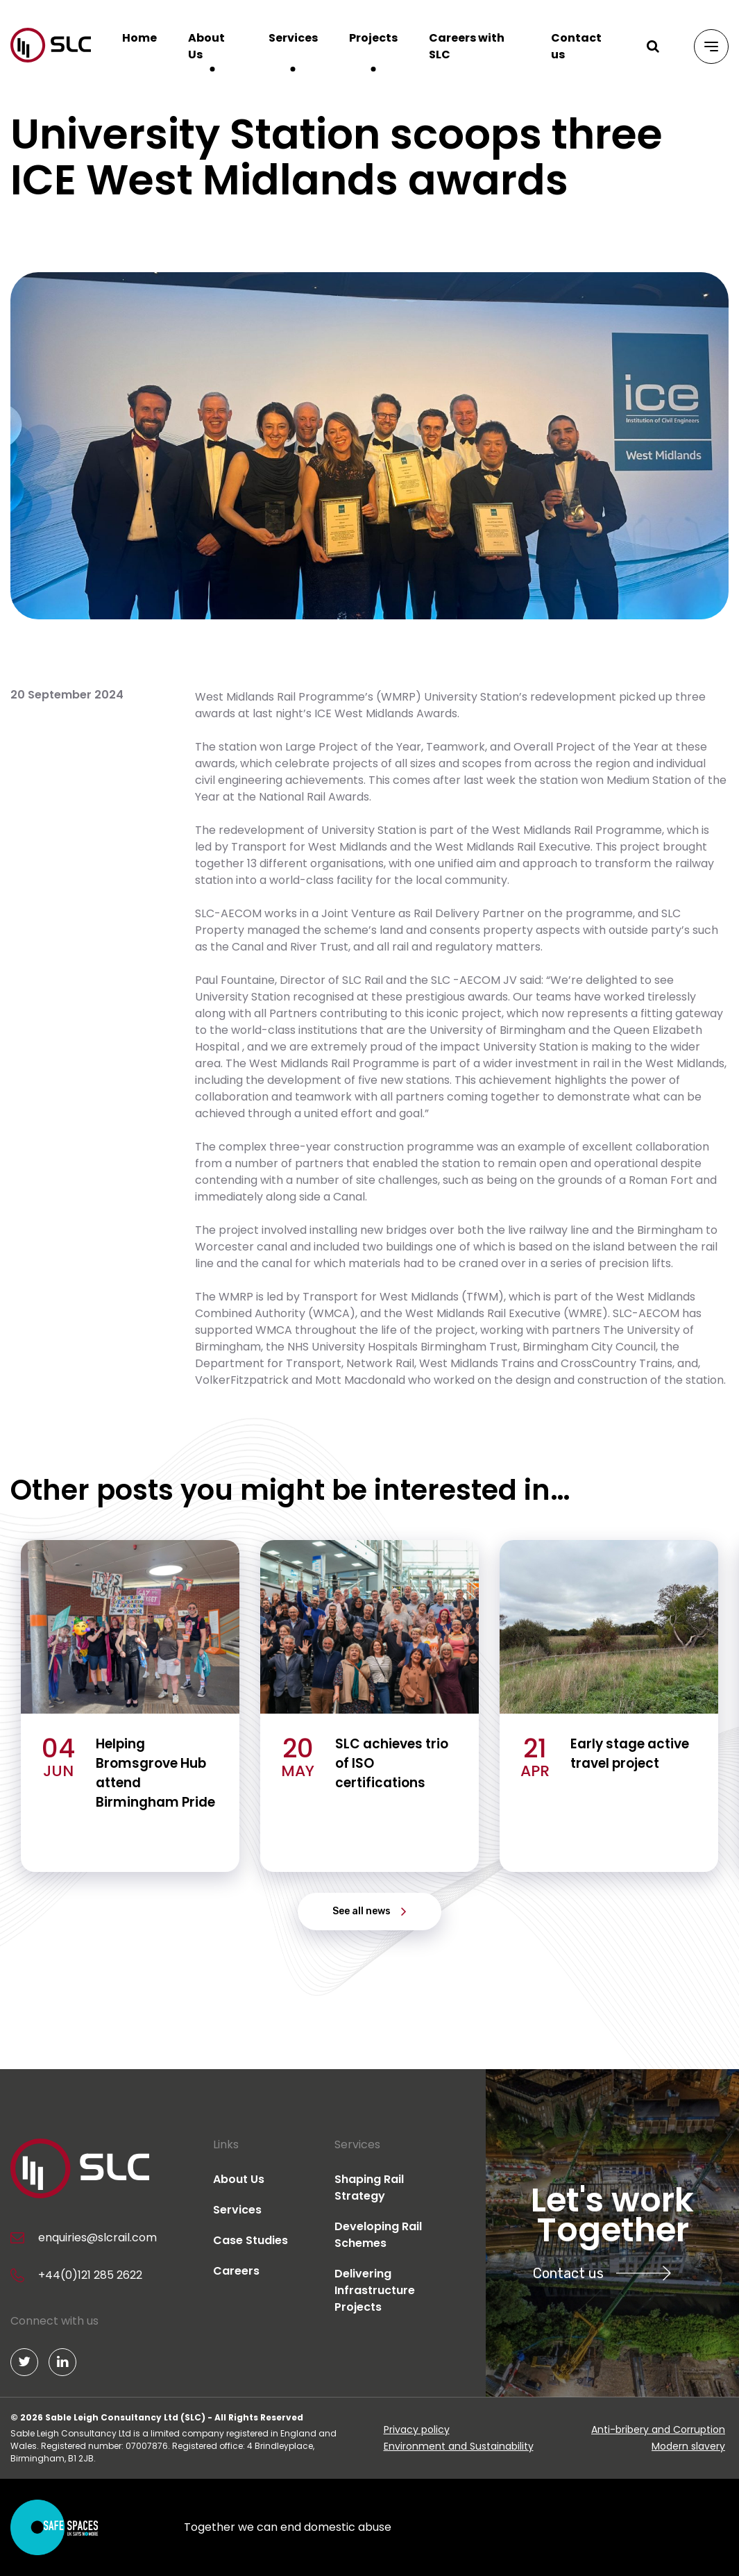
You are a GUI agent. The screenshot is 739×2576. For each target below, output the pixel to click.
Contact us (576, 46)
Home (139, 38)
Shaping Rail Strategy (369, 2187)
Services (293, 38)
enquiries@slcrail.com (97, 2237)
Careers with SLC (466, 46)
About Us (206, 46)
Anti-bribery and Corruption (658, 2429)
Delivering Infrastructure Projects (374, 2290)
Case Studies (250, 2240)
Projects (373, 38)
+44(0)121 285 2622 (90, 2275)
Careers (236, 2271)
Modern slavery (688, 2446)
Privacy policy (417, 2429)
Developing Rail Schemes (378, 2234)
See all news (361, 1911)
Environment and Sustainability (459, 2446)
